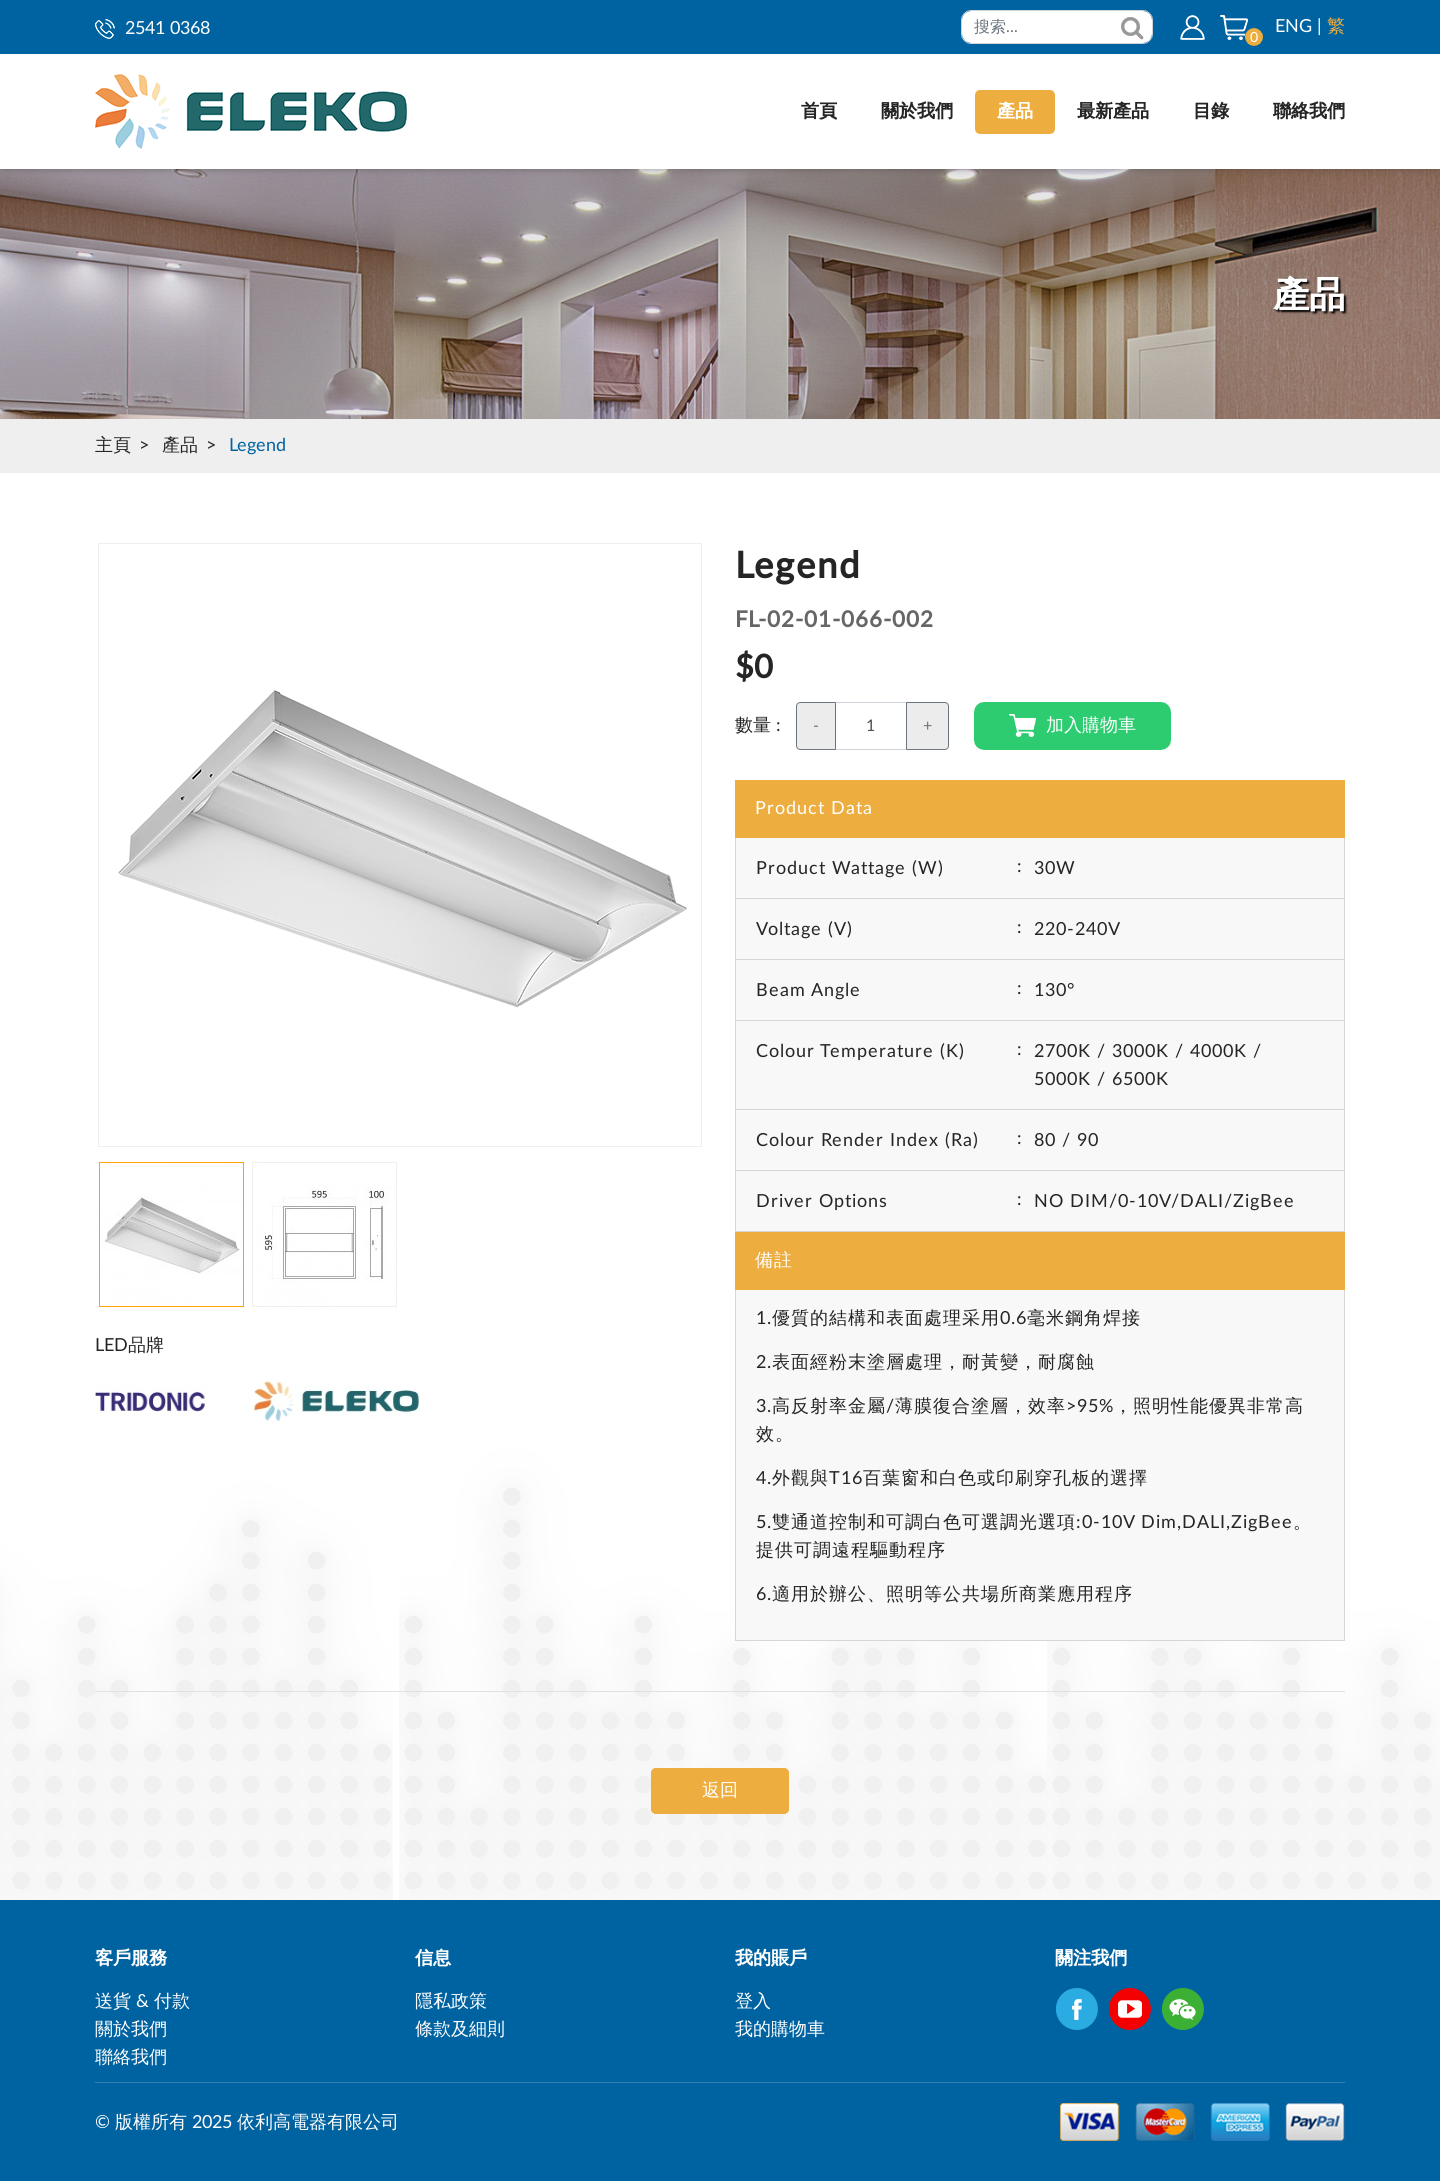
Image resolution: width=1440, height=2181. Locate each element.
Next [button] (107, 856)
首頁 (819, 112)
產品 (1015, 112)
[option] (400, 845)
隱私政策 (451, 2002)
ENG (1293, 27)
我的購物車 (780, 2030)
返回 (720, 1791)
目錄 (1211, 112)
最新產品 (1113, 112)
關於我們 (917, 112)
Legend (257, 446)
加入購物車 (1072, 725)
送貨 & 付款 (142, 2002)
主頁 (113, 446)
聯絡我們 (1309, 112)
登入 (753, 2002)
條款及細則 (460, 2030)
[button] (1234, 27)
